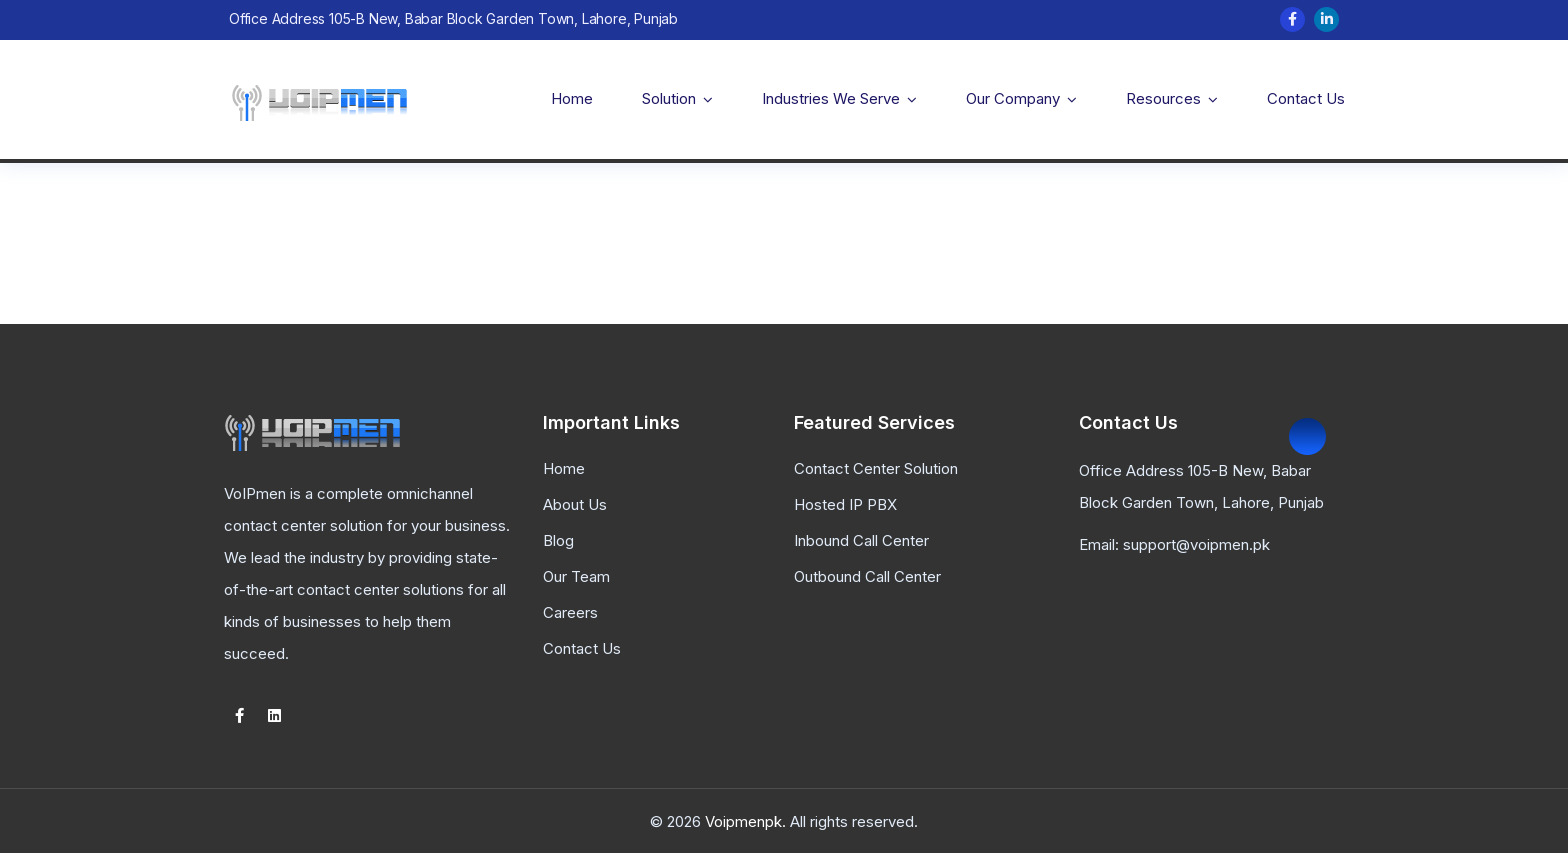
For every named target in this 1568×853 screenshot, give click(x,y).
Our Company (1013, 98)
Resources (1163, 98)
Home (572, 98)
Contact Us (1306, 98)
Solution (669, 98)
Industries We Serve (831, 98)
